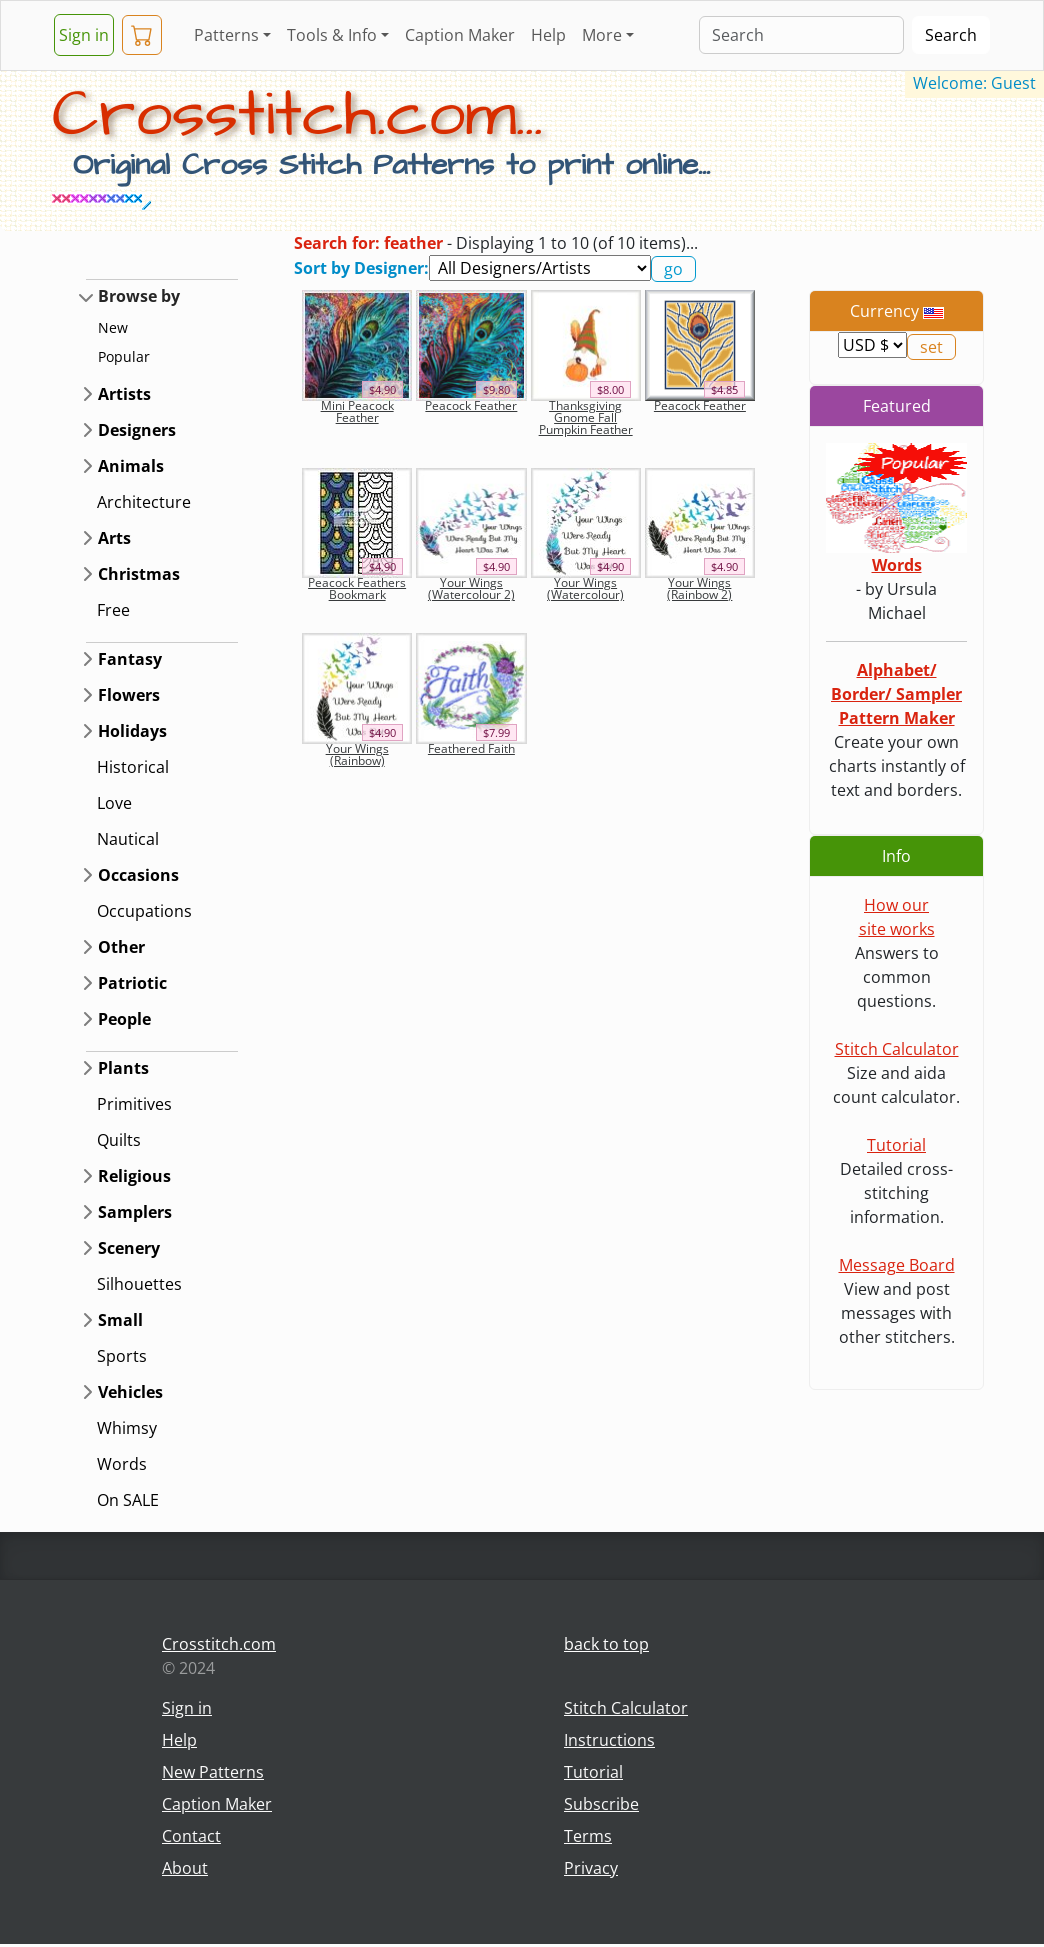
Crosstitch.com (219, 1644)
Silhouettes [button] (139, 1284)
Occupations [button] (144, 911)
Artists (124, 394)
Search (951, 35)
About (185, 1868)
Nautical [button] (128, 839)
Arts (114, 538)
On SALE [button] (128, 1500)
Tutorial (896, 1145)
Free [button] (113, 610)
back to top (606, 1644)
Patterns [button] (226, 35)
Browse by (139, 296)
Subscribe (601, 1804)
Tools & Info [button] (332, 35)
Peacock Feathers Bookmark (357, 588)
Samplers (135, 1212)
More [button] (602, 35)
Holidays (132, 731)
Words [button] (122, 1464)
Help (548, 35)
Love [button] (114, 803)
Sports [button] (122, 1356)
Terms (588, 1836)
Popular (124, 356)
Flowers (129, 695)
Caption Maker (460, 35)
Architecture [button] (144, 502)
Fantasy (130, 659)
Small (120, 1320)
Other (121, 947)
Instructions (609, 1740)
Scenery (129, 1248)
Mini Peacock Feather (357, 411)
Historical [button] (133, 767)
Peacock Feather (471, 405)
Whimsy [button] (127, 1428)
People (124, 1019)
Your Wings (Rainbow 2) (699, 588)
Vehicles (130, 1392)
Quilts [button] (119, 1140)
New (113, 327)
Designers (137, 430)
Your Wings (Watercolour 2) (471, 588)
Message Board (897, 1265)
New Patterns (213, 1772)
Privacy (591, 1868)
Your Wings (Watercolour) (585, 588)
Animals (131, 466)
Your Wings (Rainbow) (357, 754)
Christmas (139, 574)
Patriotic (132, 983)
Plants (123, 1068)
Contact (191, 1836)
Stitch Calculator (897, 1049)
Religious (134, 1176)
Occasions (138, 875)
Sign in (84, 35)
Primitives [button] (134, 1104)
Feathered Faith (471, 748)
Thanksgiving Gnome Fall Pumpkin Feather (586, 417)
